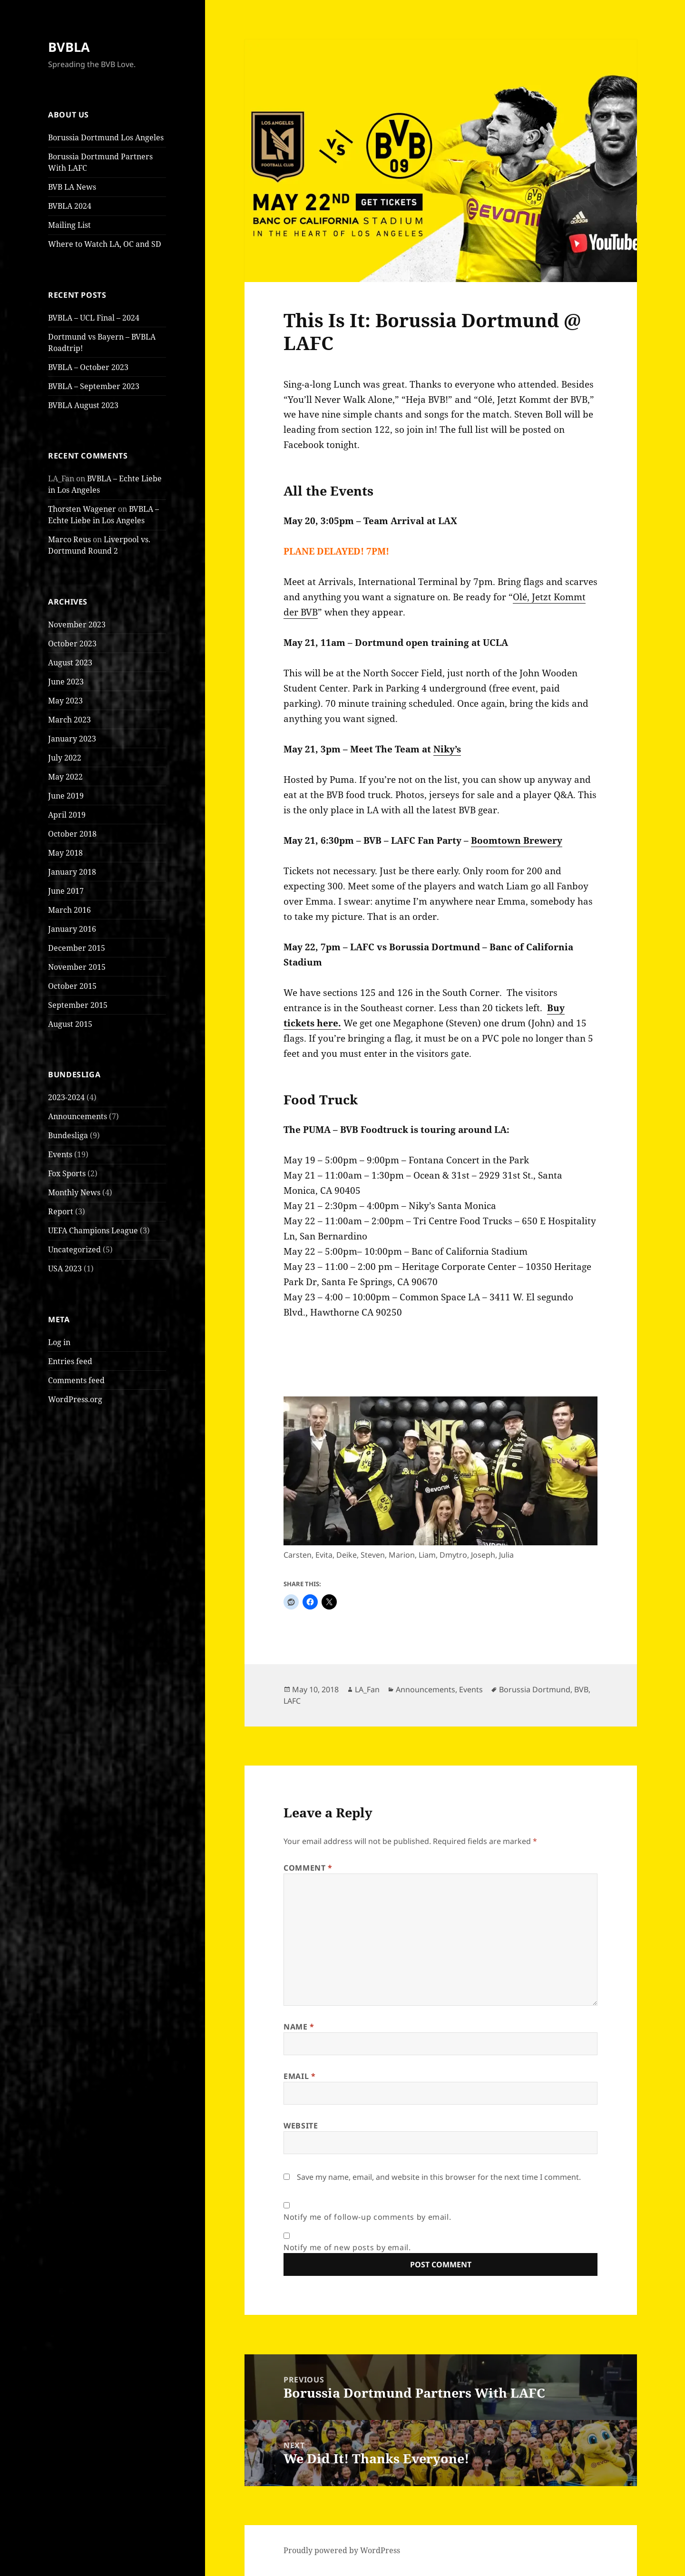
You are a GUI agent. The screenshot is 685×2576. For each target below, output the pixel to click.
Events (60, 1154)
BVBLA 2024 (69, 206)
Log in (59, 1342)
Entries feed (70, 1361)
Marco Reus (69, 539)
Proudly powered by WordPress (342, 2550)
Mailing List (69, 225)
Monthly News (74, 1192)
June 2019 (66, 795)
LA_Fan (367, 1689)
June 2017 (66, 891)
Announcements (77, 1116)
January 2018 (72, 872)
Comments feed (76, 1380)
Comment (308, 1868)
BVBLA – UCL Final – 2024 (93, 317)
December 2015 (76, 948)
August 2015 (70, 1024)
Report (60, 1211)
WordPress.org (75, 1399)
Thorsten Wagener (82, 509)
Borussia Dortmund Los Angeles (106, 137)
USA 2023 (65, 1268)
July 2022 (64, 757)
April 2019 (67, 815)
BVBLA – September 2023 (93, 386)
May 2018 (65, 853)
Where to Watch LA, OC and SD (104, 244)
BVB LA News (72, 187)
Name (299, 2026)
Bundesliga (68, 1135)
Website (301, 2125)
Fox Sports (67, 1173)
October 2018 (72, 834)
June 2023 (66, 681)
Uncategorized (74, 1249)
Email (299, 2076)
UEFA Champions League (93, 1230)
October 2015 (72, 986)
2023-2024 (66, 1097)
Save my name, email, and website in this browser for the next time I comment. (439, 2177)
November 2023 (77, 624)
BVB (581, 1689)
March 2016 (69, 910)
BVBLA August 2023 (83, 405)
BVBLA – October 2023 (88, 367)
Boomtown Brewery (516, 840)
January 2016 (72, 929)
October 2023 (72, 643)
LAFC (292, 1701)
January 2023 (72, 738)
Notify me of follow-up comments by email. (367, 2217)
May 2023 (65, 700)
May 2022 (65, 776)
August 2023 (70, 662)
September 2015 (78, 1005)
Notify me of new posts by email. (347, 2247)
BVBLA (69, 47)
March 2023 (69, 719)
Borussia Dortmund (534, 1689)
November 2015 (77, 967)
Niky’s (447, 749)
